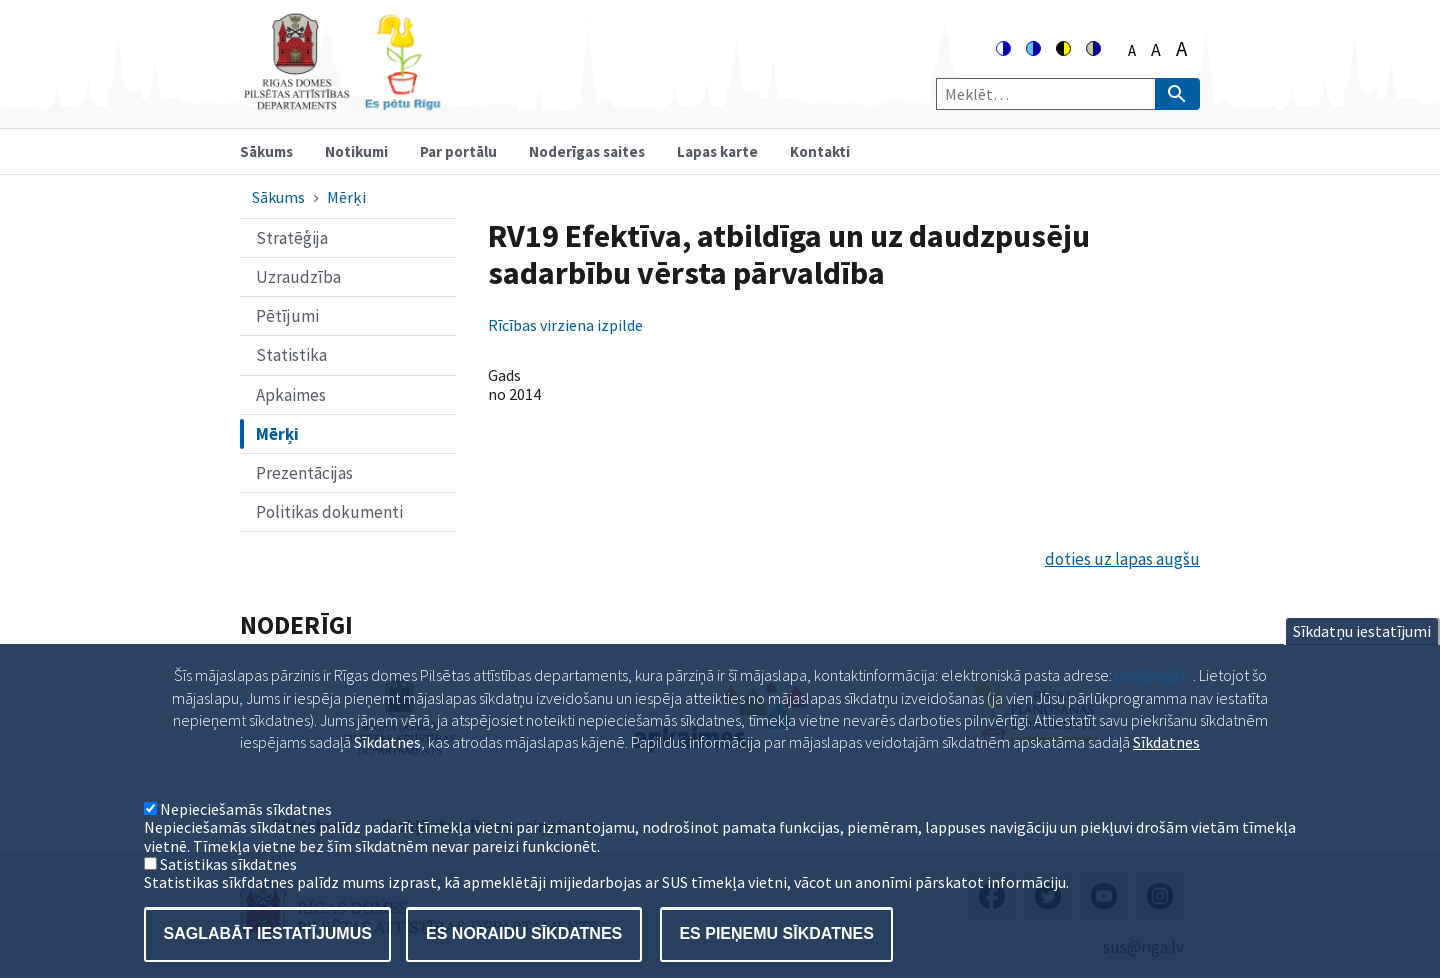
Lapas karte (717, 151)
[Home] (342, 101)
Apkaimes (291, 395)
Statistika (291, 355)
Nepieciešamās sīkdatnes (246, 828)
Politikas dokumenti (329, 512)
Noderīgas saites (587, 151)
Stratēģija (292, 238)
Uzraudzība (298, 277)
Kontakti (820, 151)
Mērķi (346, 197)
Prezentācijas (304, 473)
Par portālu (458, 151)
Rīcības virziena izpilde (565, 325)
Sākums (266, 151)
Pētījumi (287, 316)
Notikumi (356, 151)
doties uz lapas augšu (1122, 559)
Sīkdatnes (1166, 761)
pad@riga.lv (1154, 694)
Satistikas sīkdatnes (228, 883)
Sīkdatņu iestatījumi (1362, 650)
